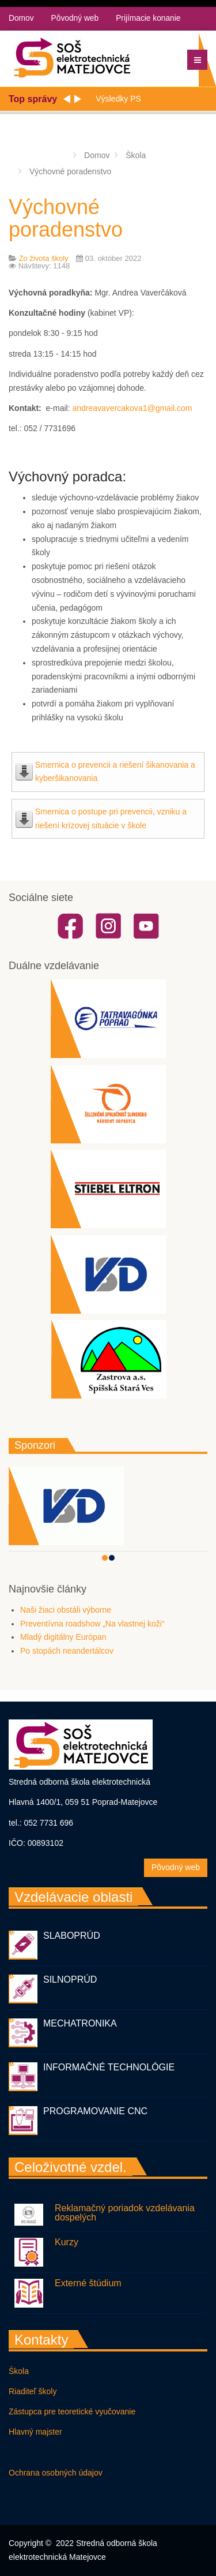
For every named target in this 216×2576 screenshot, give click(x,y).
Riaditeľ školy (32, 2391)
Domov (21, 18)
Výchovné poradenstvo (66, 218)
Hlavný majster (35, 2432)
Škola (19, 2371)
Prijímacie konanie (150, 18)
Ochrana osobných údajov (56, 2472)
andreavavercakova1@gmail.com (132, 408)
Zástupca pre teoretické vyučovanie (72, 2412)
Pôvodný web (75, 18)
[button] (104, 1558)
